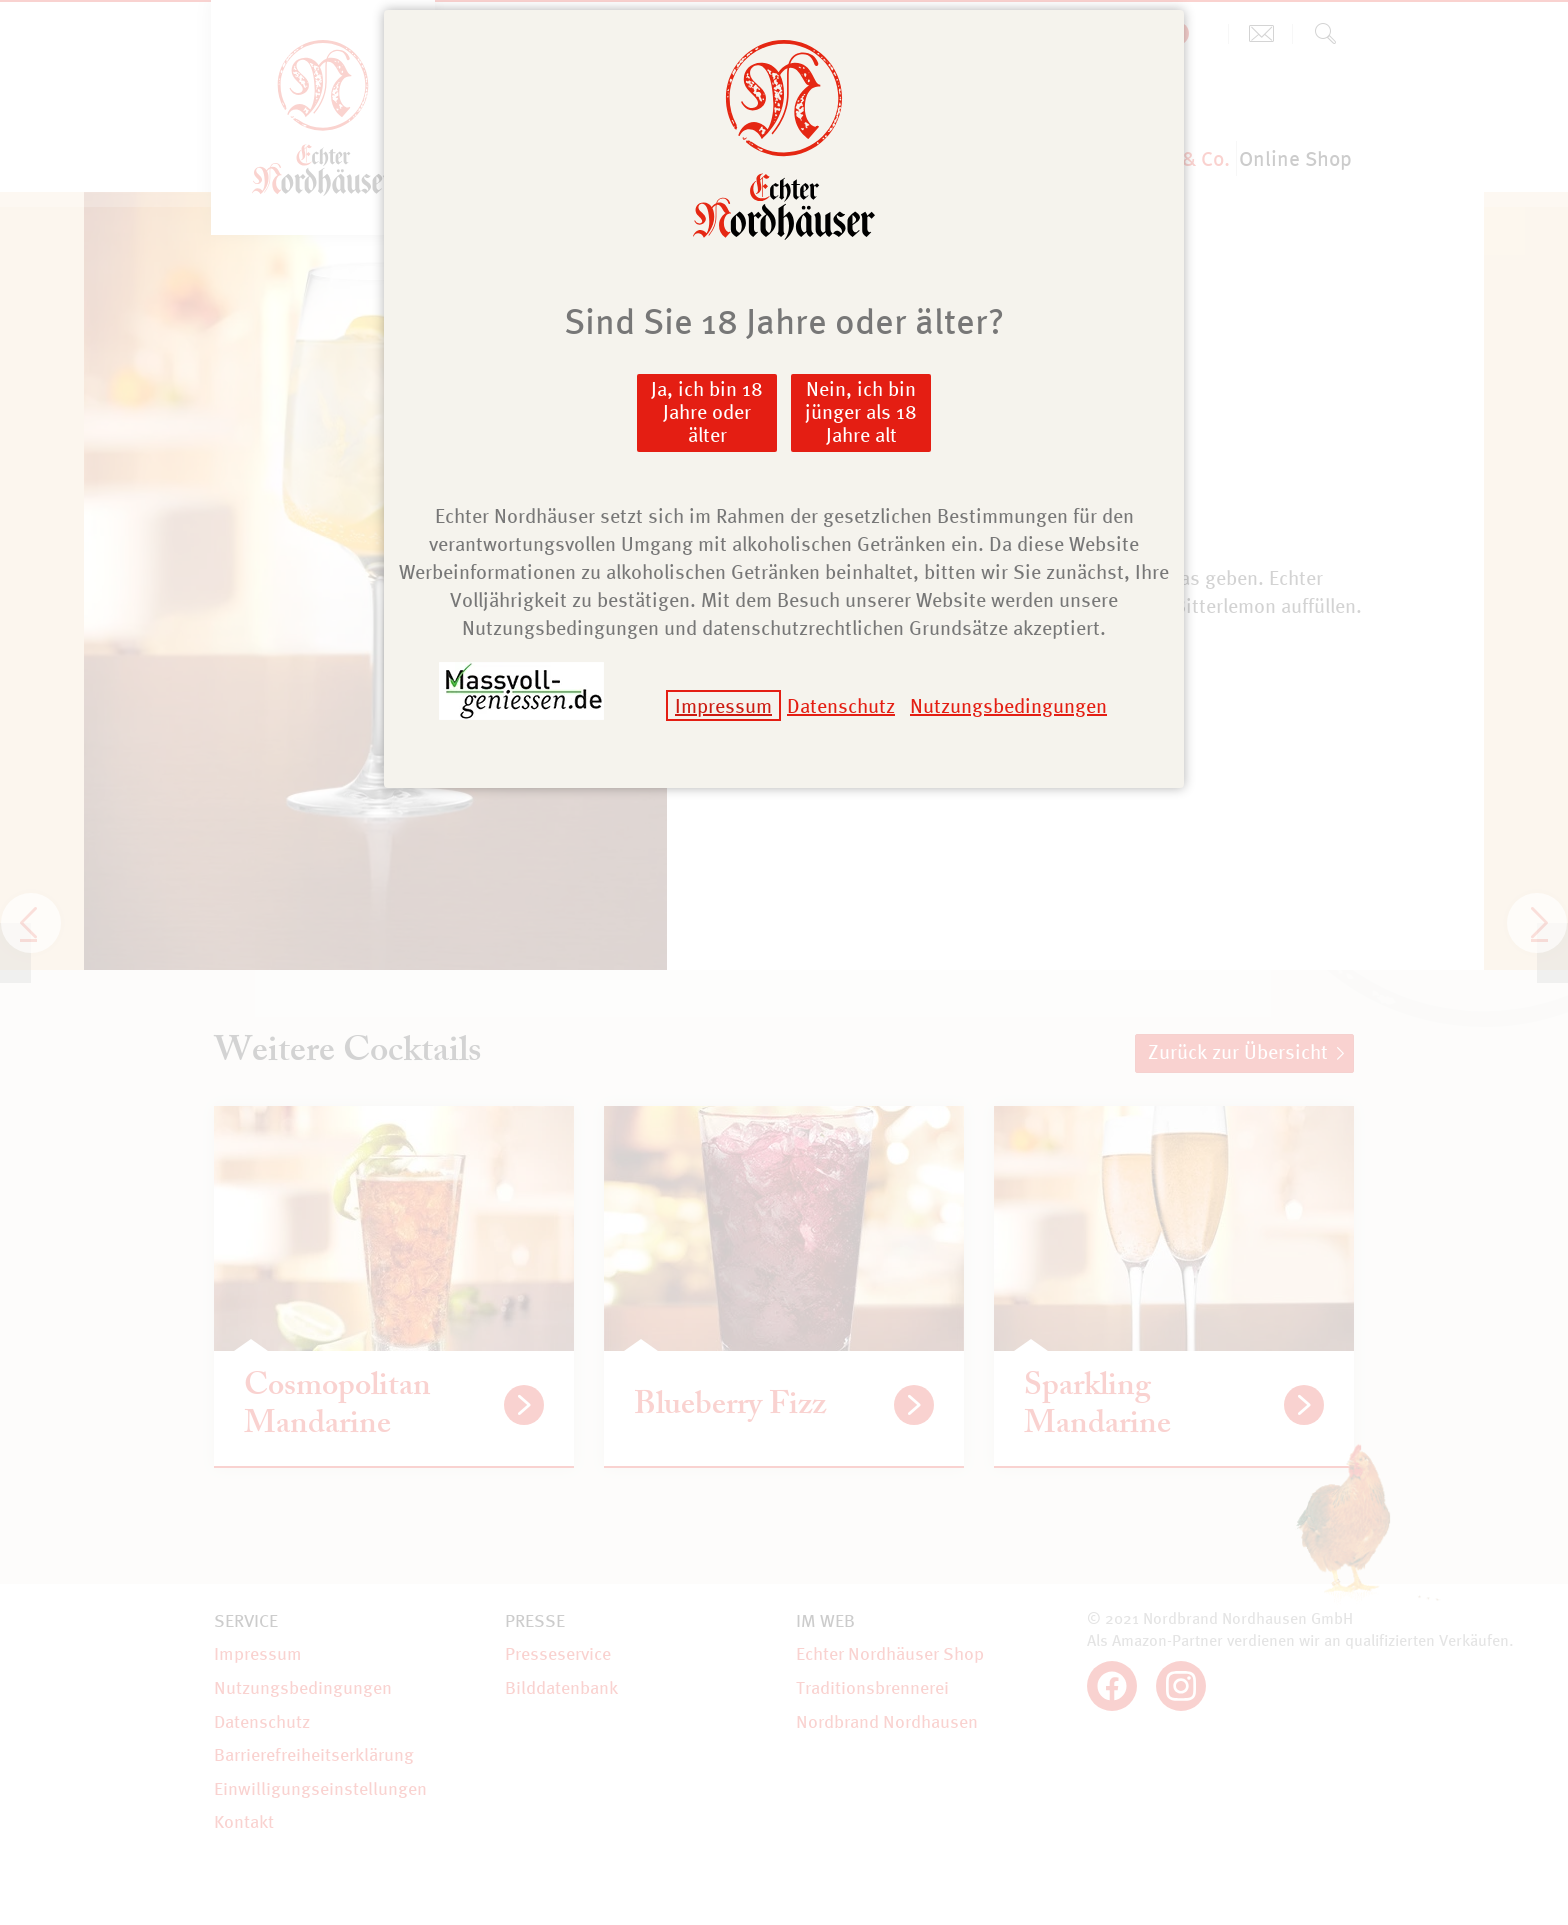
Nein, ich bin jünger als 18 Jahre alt (861, 411)
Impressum (723, 705)
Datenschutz (841, 705)
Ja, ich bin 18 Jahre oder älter (707, 411)
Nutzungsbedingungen (1008, 705)
